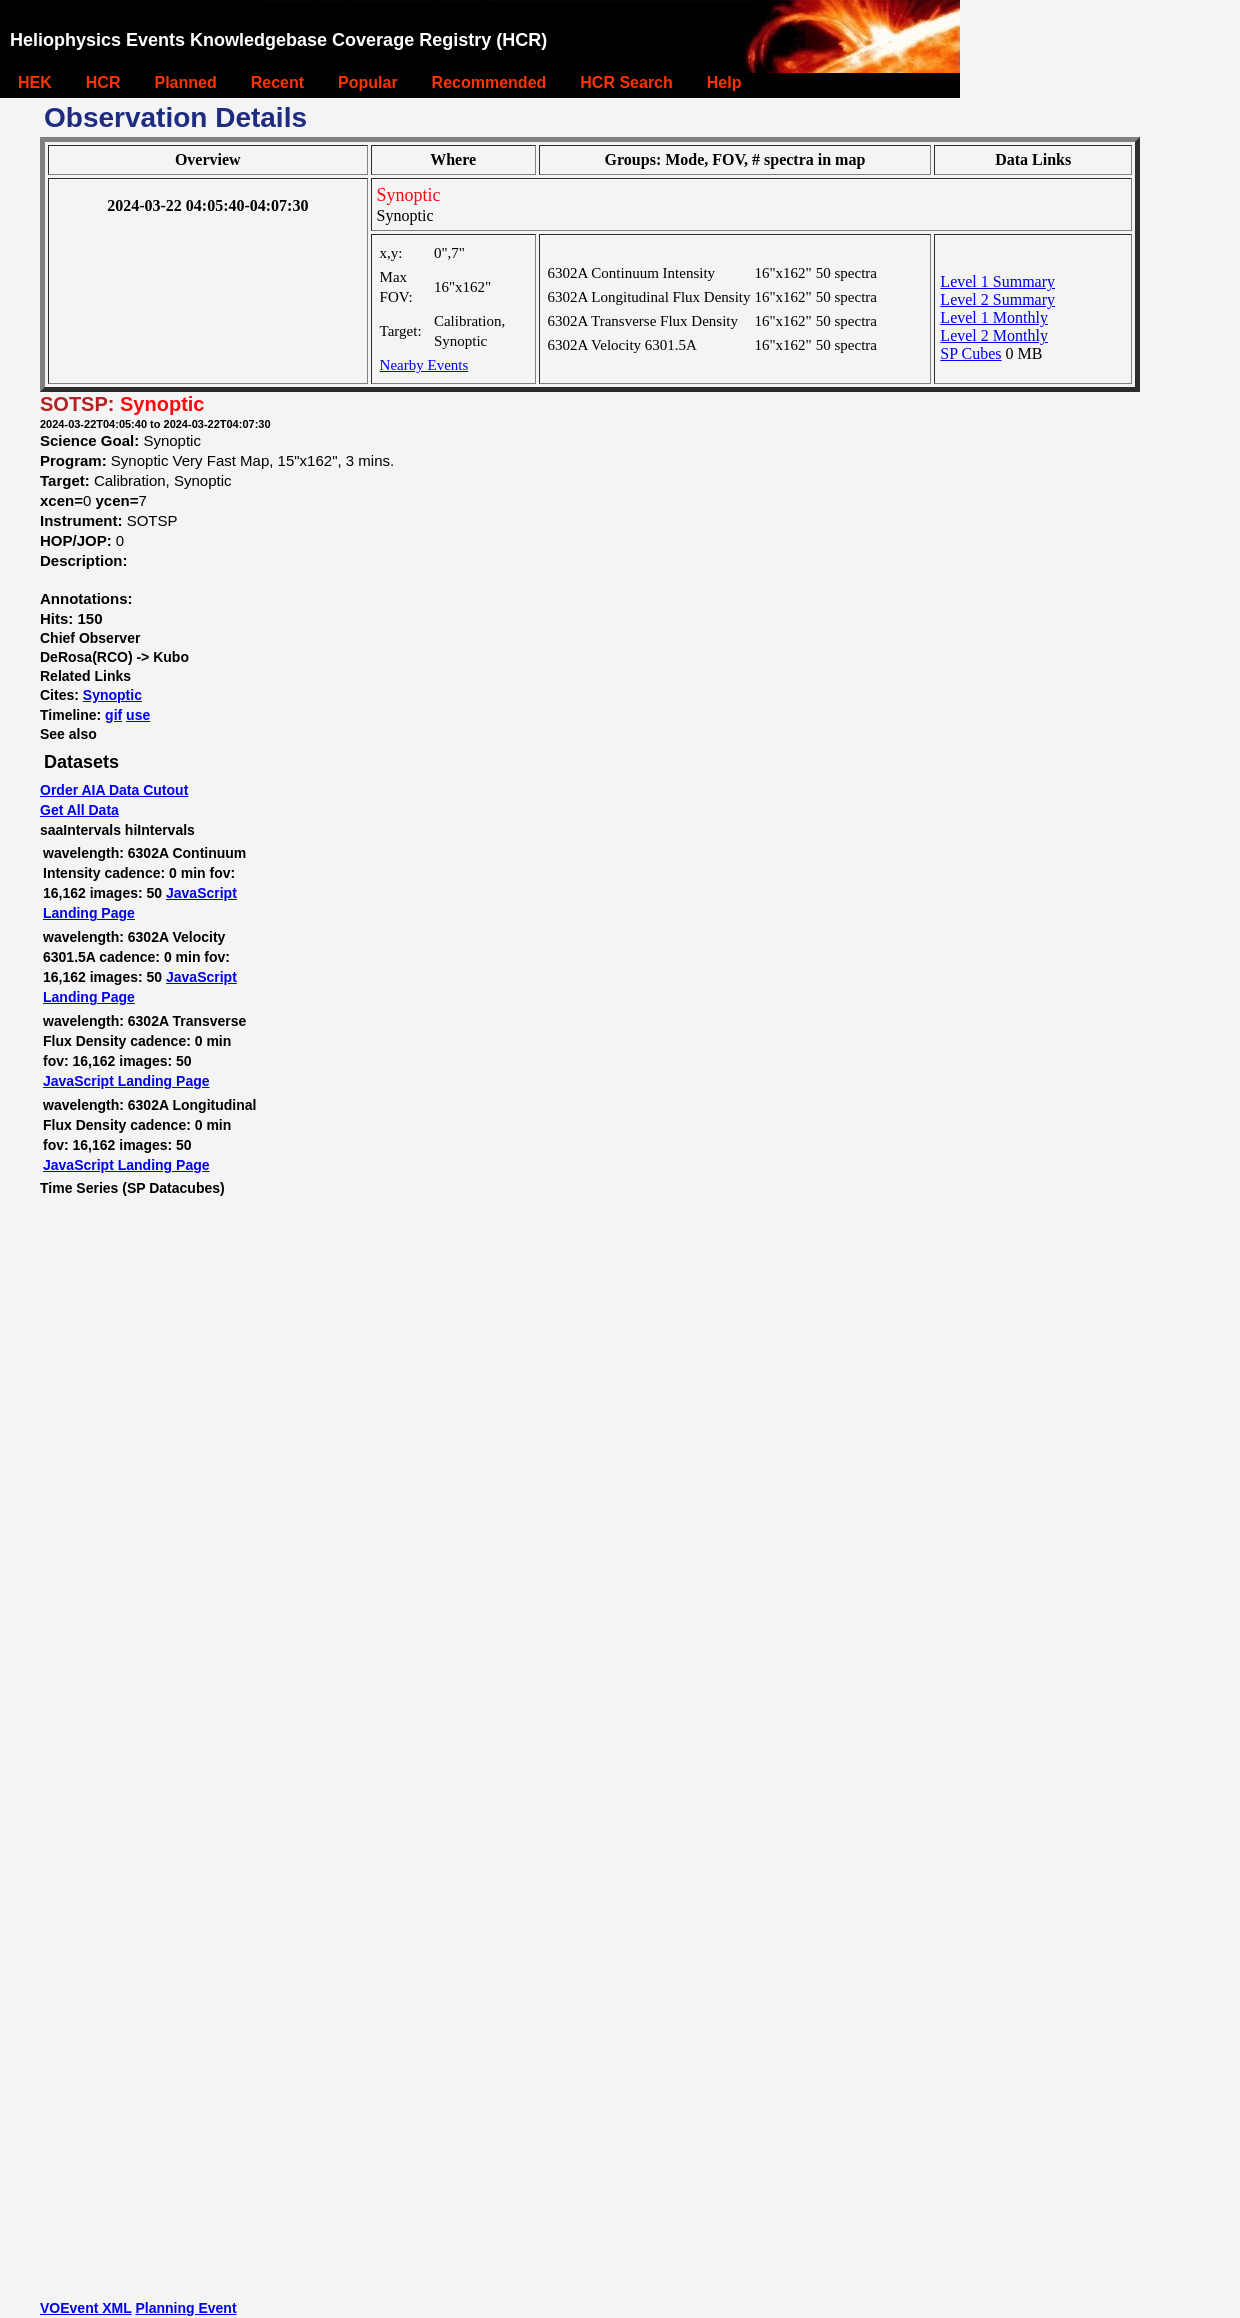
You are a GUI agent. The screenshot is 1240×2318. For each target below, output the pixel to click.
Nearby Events (424, 365)
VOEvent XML (86, 2308)
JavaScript (201, 893)
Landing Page (89, 913)
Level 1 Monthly (994, 317)
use (138, 715)
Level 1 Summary (997, 281)
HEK (35, 82)
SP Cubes (970, 353)
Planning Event (185, 2308)
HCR (103, 82)
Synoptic (112, 695)
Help (724, 82)
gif (113, 715)
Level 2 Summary (997, 299)
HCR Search (626, 82)
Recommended (489, 82)
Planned (185, 82)
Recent (277, 82)
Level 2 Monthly (994, 335)
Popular (368, 82)
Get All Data (79, 810)
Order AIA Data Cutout (114, 790)
